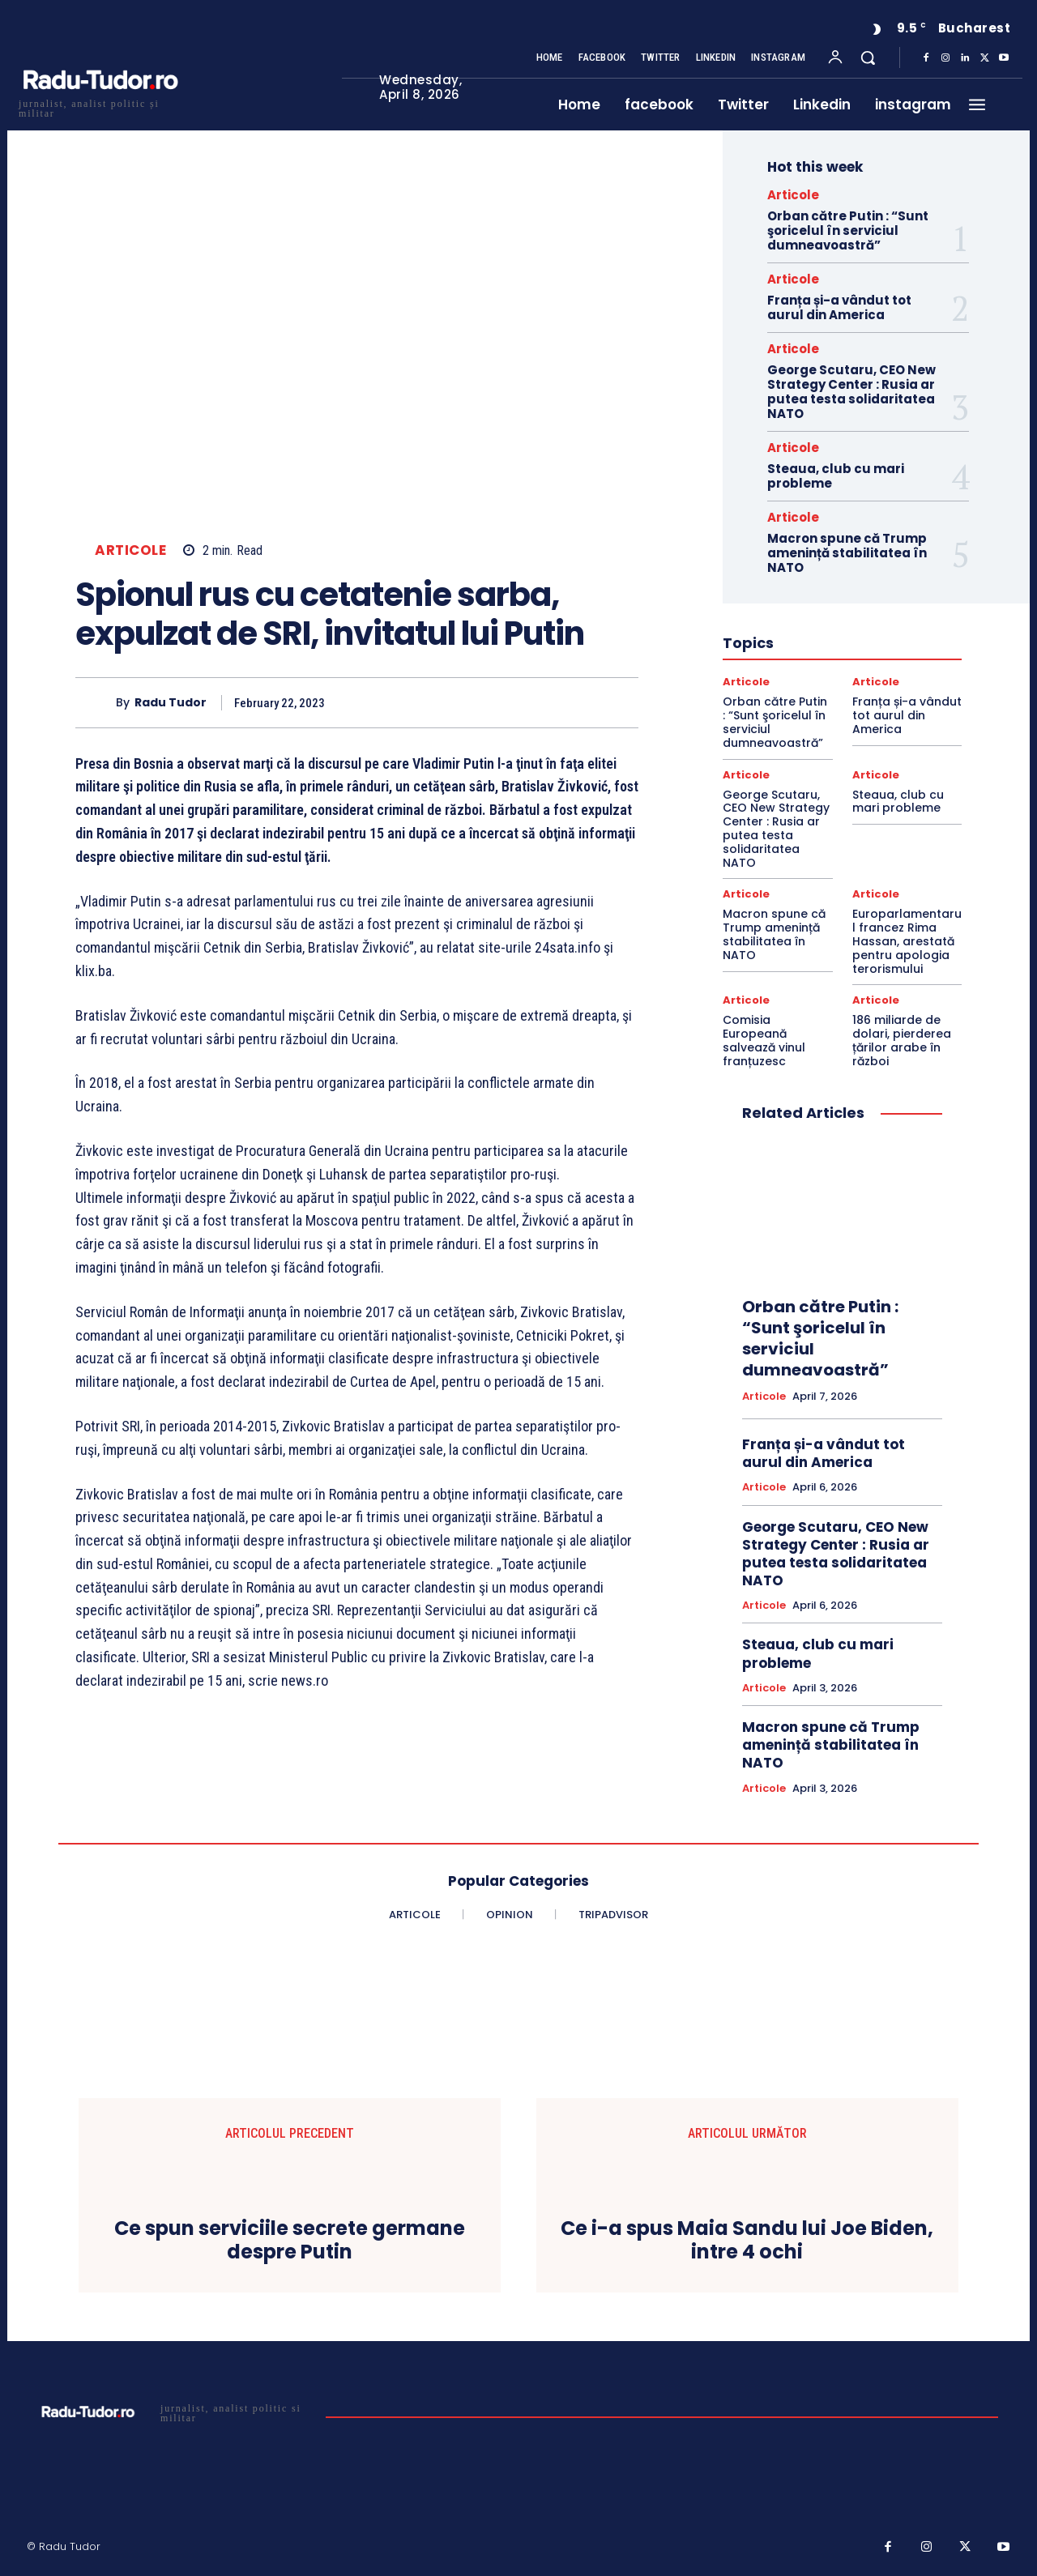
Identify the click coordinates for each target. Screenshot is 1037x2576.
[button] (867, 57)
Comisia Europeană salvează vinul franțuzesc (764, 1040)
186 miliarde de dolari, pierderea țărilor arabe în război (901, 1040)
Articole (130, 550)
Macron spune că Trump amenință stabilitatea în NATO (847, 553)
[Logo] (100, 106)
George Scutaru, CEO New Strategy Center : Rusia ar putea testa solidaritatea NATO (851, 391)
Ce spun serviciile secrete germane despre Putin (289, 2240)
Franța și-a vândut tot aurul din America (839, 307)
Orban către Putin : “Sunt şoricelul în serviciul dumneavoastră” (847, 230)
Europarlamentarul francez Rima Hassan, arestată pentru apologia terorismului (907, 941)
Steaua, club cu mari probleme (835, 476)
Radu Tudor (170, 703)
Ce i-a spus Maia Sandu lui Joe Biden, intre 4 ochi (747, 2240)
